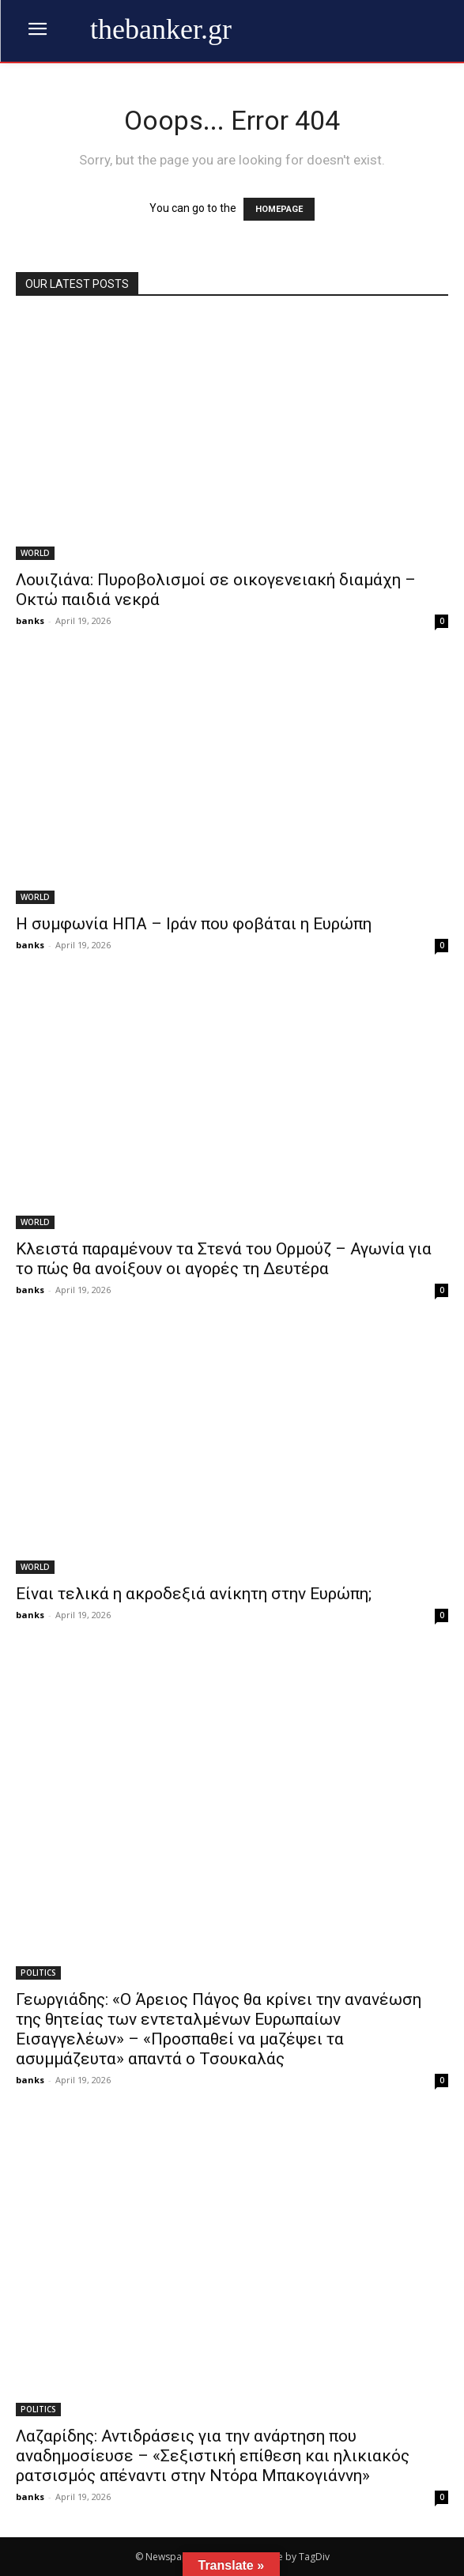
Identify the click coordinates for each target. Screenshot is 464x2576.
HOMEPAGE (279, 209)
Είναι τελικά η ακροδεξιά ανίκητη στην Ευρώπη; (194, 1593)
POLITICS (38, 1972)
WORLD (35, 552)
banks (30, 620)
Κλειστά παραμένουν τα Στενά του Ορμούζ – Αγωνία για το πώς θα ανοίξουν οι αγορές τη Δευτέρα (224, 1258)
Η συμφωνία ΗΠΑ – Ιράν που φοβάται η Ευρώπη (194, 923)
